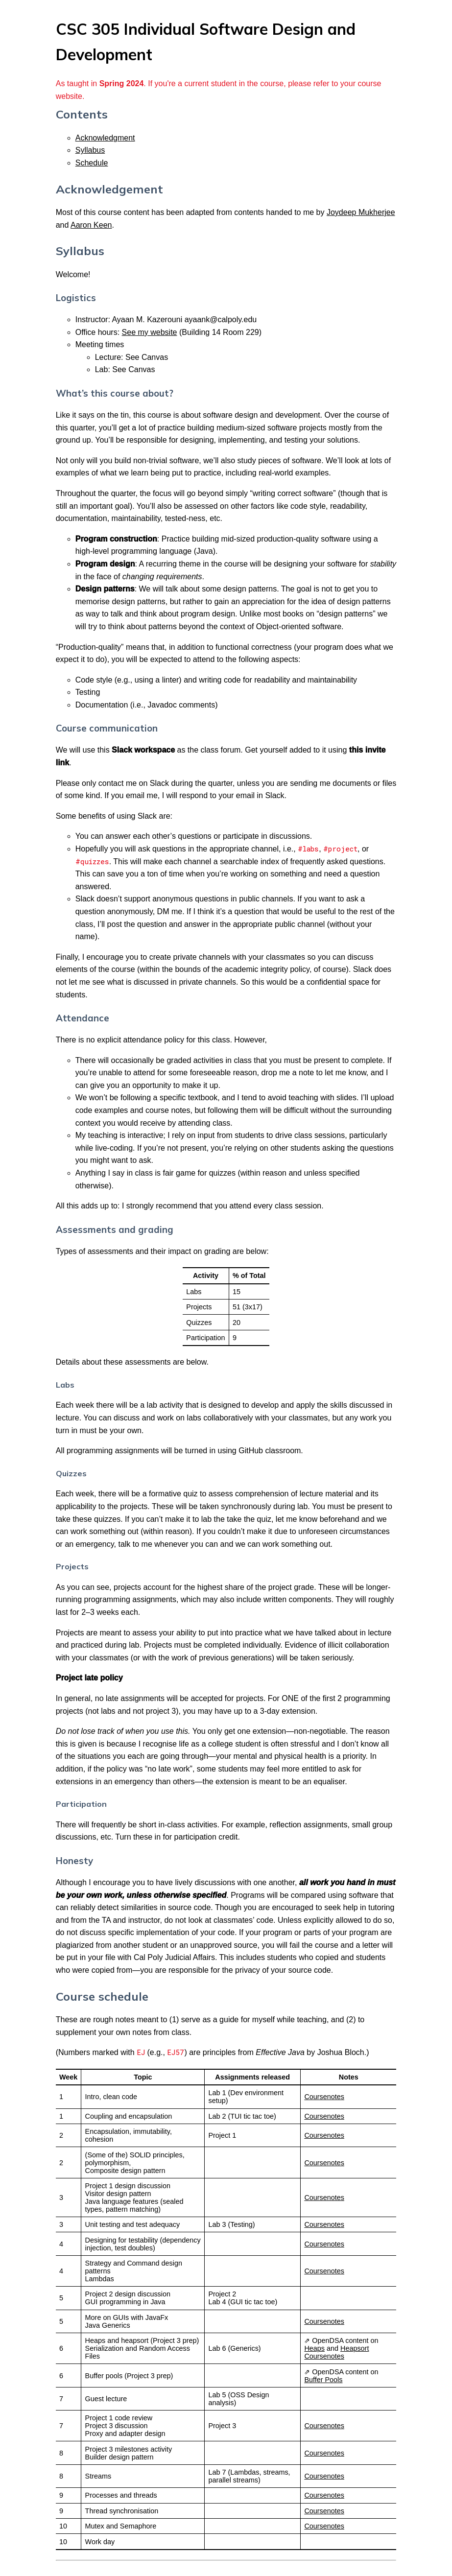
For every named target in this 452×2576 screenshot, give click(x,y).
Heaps (314, 2348)
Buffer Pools (323, 2380)
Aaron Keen (91, 225)
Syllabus (90, 150)
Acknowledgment (105, 138)
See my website (149, 332)
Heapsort (354, 2348)
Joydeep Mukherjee (361, 212)
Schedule (91, 163)
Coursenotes (324, 2097)
